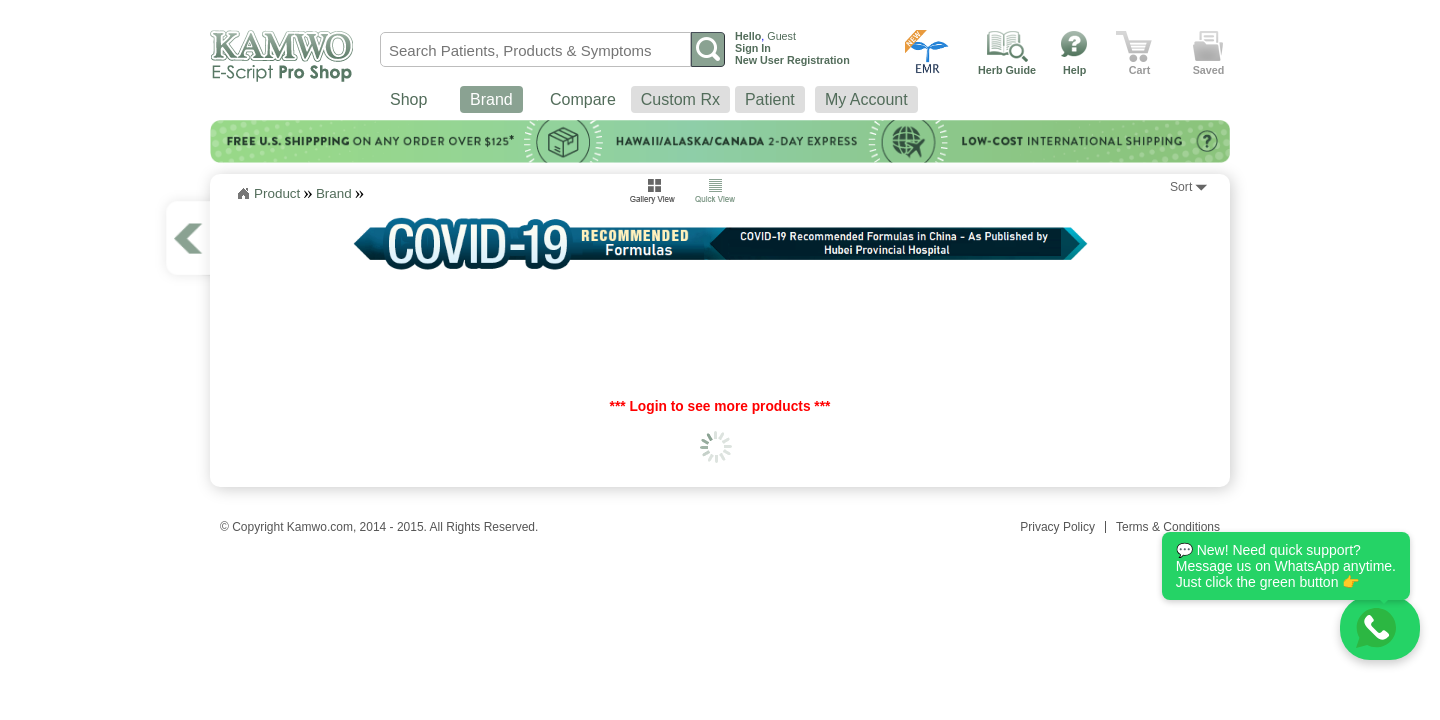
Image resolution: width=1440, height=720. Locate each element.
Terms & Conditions (1168, 527)
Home (243, 194)
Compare (583, 99)
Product (277, 193)
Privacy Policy (1057, 527)
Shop (408, 99)
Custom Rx (680, 99)
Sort (1181, 187)
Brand (491, 99)
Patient (770, 99)
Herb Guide (1007, 70)
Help (1074, 70)
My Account (866, 99)
